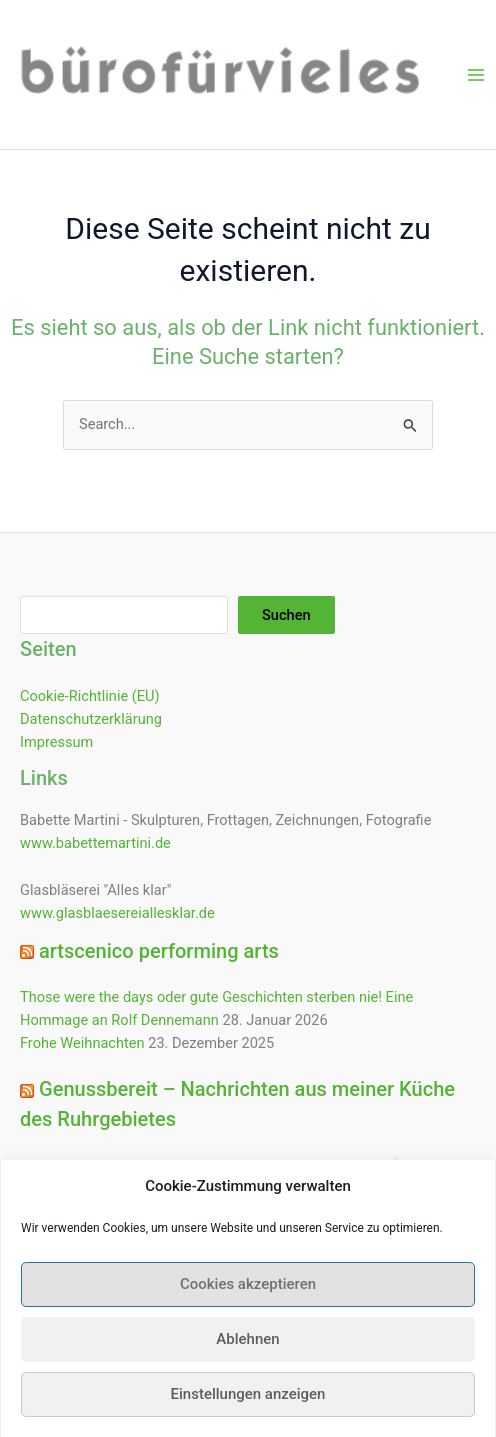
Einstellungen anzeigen (248, 1409)
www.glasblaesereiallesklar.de (117, 913)
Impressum (56, 742)
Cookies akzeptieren (248, 1299)
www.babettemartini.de (95, 843)
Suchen (286, 615)
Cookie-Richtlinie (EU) (90, 696)
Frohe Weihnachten (82, 1043)
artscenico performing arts (159, 951)
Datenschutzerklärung (91, 719)
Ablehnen (247, 1354)
